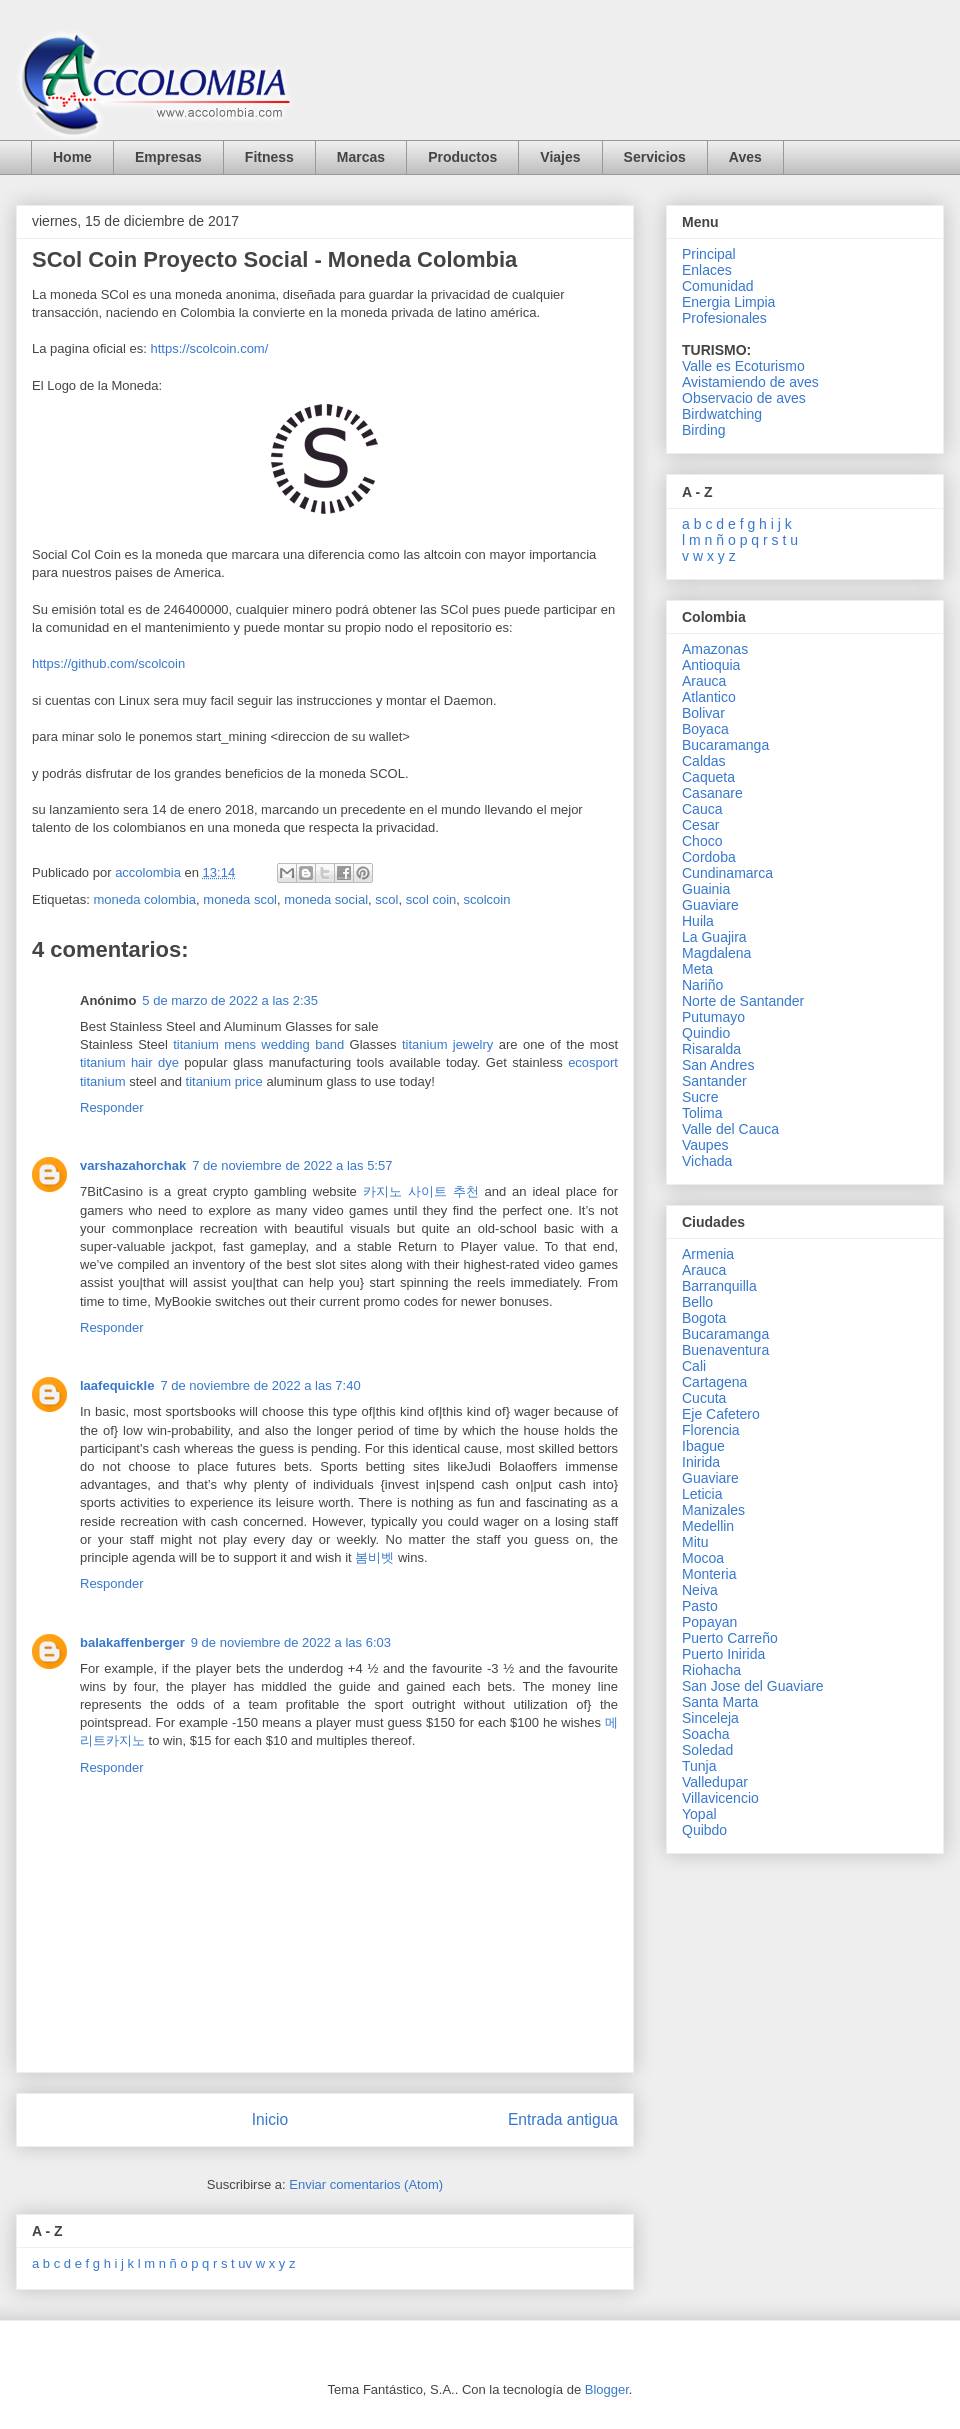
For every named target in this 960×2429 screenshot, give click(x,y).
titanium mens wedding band (258, 1044)
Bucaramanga (725, 745)
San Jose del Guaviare (753, 1686)
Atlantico (709, 697)
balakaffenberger (132, 1642)
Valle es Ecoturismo (743, 366)
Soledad (707, 1750)
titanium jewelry (447, 1044)
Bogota (704, 1318)
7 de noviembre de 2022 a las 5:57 (292, 1165)
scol (386, 899)
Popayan (709, 1622)
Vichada (707, 1161)
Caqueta (708, 777)
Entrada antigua (563, 2119)
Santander (714, 1081)
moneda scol (240, 899)
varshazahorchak (133, 1165)
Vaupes (705, 1145)
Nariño (702, 985)
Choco (702, 841)
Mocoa (703, 1558)
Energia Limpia (728, 302)
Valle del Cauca (730, 1129)
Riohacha (711, 1670)
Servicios (655, 157)
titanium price (224, 1081)
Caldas (704, 761)
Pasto (700, 1606)
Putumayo (713, 1017)
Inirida (701, 1462)
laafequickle (117, 1385)
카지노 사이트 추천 (421, 1191)
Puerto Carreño (730, 1638)
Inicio (270, 2119)
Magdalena (716, 953)
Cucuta (704, 1398)
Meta (697, 969)
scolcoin (486, 899)
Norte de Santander (743, 1001)
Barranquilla (719, 1286)
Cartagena (714, 1382)
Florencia (711, 1430)
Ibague (703, 1446)
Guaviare (710, 905)
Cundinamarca (727, 873)
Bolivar (703, 713)
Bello (697, 1302)
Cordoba (709, 857)
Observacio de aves (744, 398)
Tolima (702, 1113)
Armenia (708, 1254)
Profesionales (724, 318)
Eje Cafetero (721, 1414)
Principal (709, 254)
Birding (704, 430)
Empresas (168, 157)
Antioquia (711, 665)
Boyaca (705, 729)
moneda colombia (144, 899)
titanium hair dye (129, 1062)
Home (72, 157)
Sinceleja (710, 1718)
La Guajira (714, 937)
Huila (698, 921)
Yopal (699, 1814)
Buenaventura (725, 1350)
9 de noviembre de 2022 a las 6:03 (291, 1642)
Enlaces (707, 270)
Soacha (705, 1734)
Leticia (702, 1494)
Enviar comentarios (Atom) (366, 2184)
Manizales (713, 1510)
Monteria (709, 1574)
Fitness (269, 157)
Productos (462, 157)
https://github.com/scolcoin (108, 663)
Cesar (700, 825)
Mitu (695, 1542)
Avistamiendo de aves (750, 382)
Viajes (560, 157)
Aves (745, 157)
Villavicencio (720, 1798)
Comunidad (718, 286)
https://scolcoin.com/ (210, 348)
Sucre (700, 1097)
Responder (112, 1107)
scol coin (431, 899)
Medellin (708, 1526)
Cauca (702, 809)
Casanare (712, 793)
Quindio (706, 1033)
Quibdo (704, 1830)
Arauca (704, 681)
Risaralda (711, 1049)
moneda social (326, 899)
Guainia (706, 889)
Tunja (699, 1766)
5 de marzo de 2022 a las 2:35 (230, 1000)
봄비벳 (374, 1557)
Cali (694, 1366)
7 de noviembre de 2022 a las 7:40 (260, 1385)
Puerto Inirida (723, 1654)
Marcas (361, 157)
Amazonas (715, 649)
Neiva (700, 1590)
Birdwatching (722, 414)
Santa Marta (720, 1702)
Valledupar (715, 1782)
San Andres (718, 1065)
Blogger (607, 2389)
